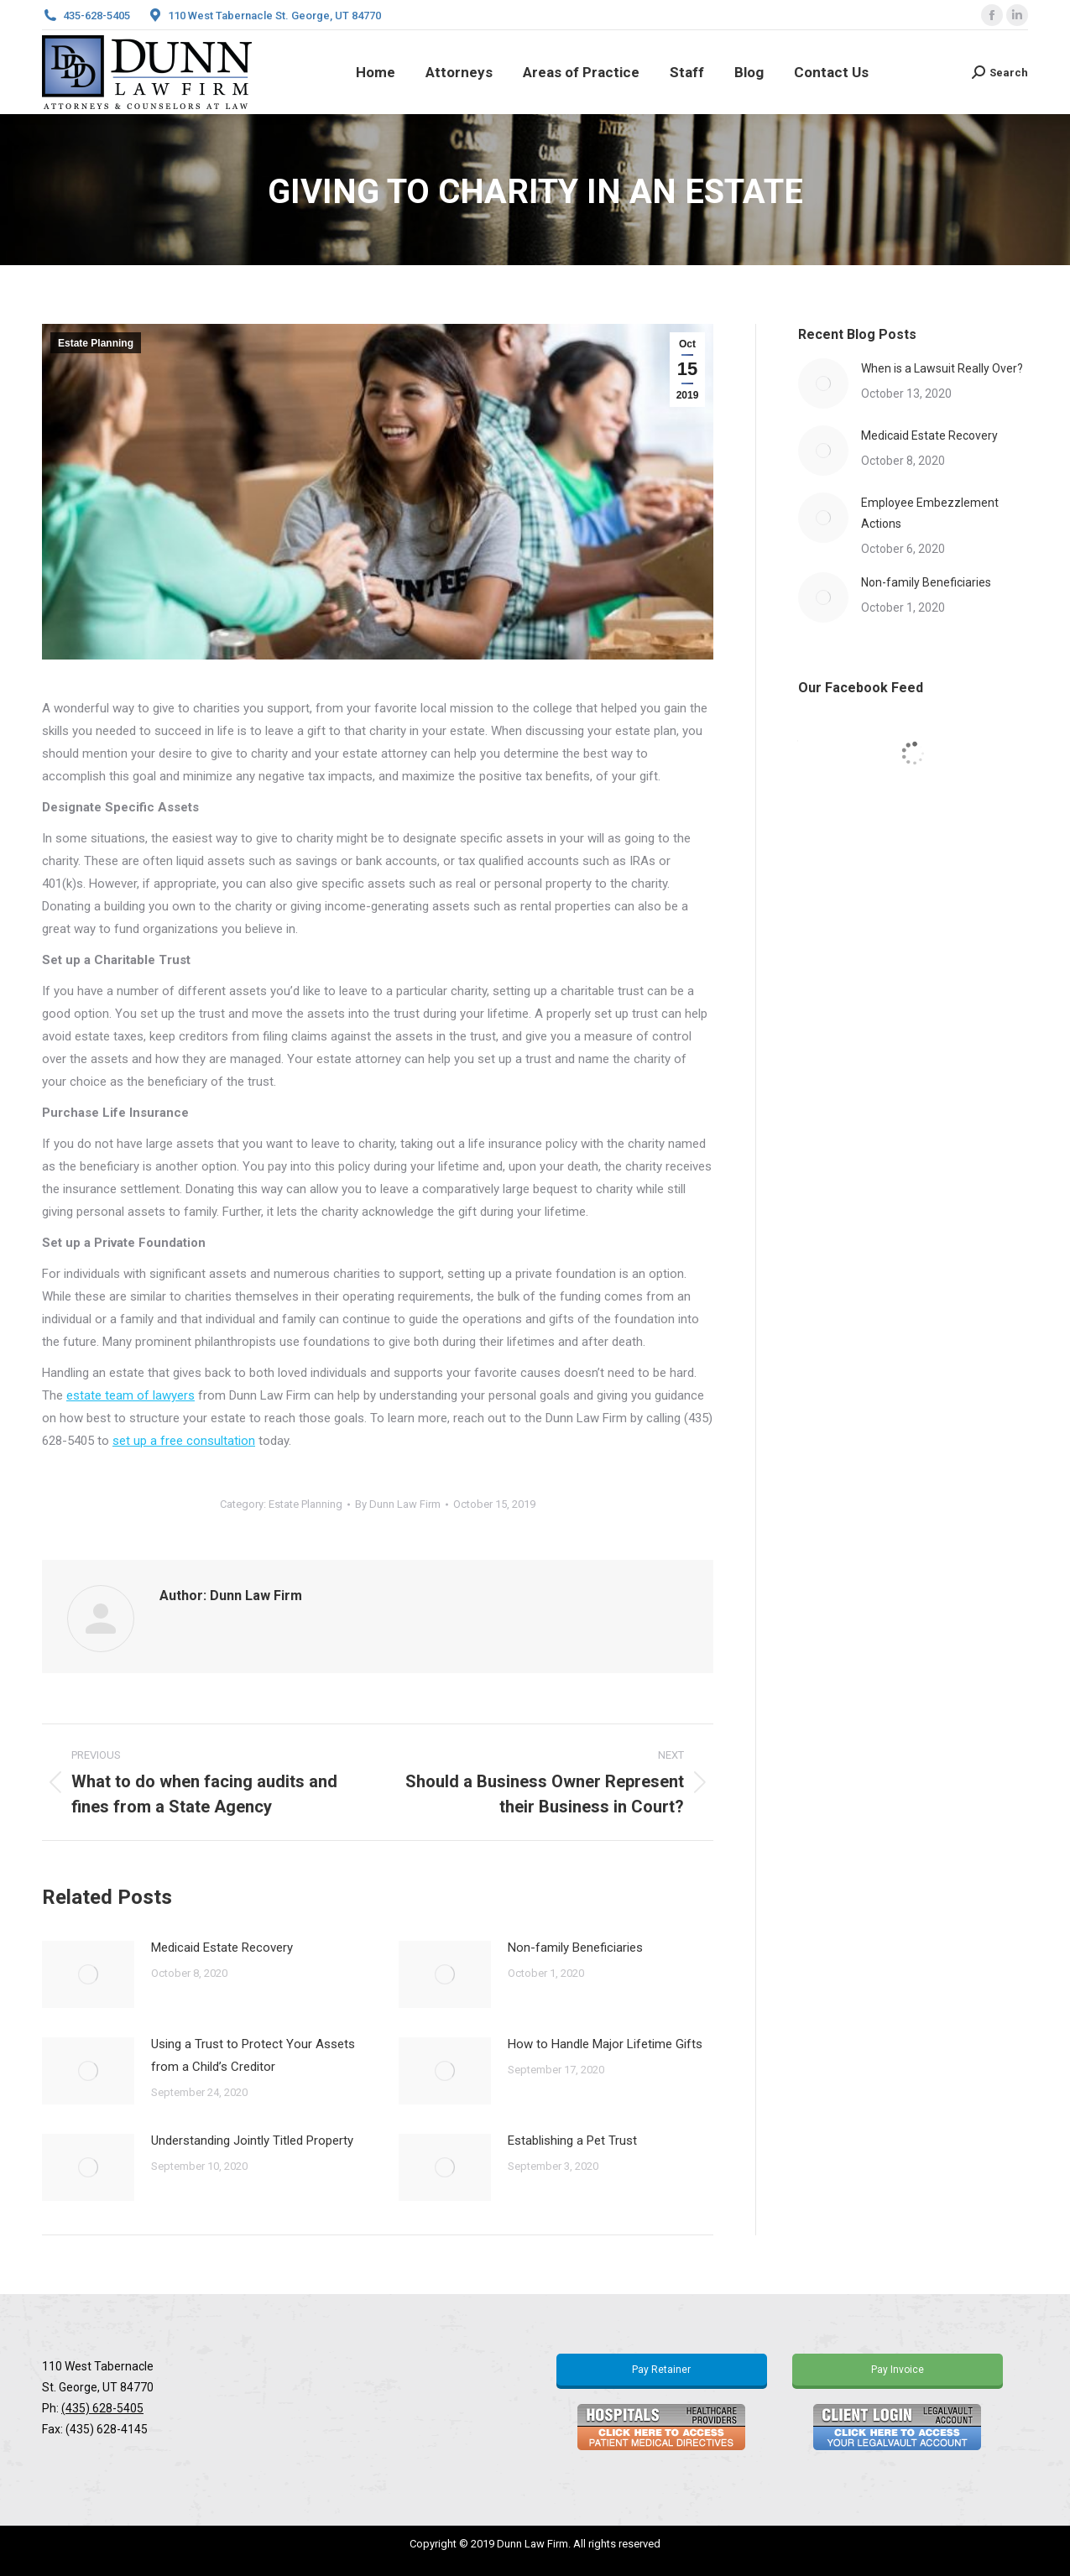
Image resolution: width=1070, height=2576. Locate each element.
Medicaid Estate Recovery (222, 1947)
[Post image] (88, 1974)
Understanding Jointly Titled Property (252, 2140)
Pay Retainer (661, 2369)
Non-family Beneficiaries (575, 1947)
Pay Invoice (897, 2369)
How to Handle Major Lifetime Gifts (605, 2044)
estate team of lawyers (130, 1395)
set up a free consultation (183, 1440)
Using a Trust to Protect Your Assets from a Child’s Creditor (253, 2055)
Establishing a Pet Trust (572, 2140)
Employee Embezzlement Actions (930, 513)
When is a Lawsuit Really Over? (942, 368)
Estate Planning (95, 343)
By (398, 1504)
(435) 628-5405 (102, 2408)
